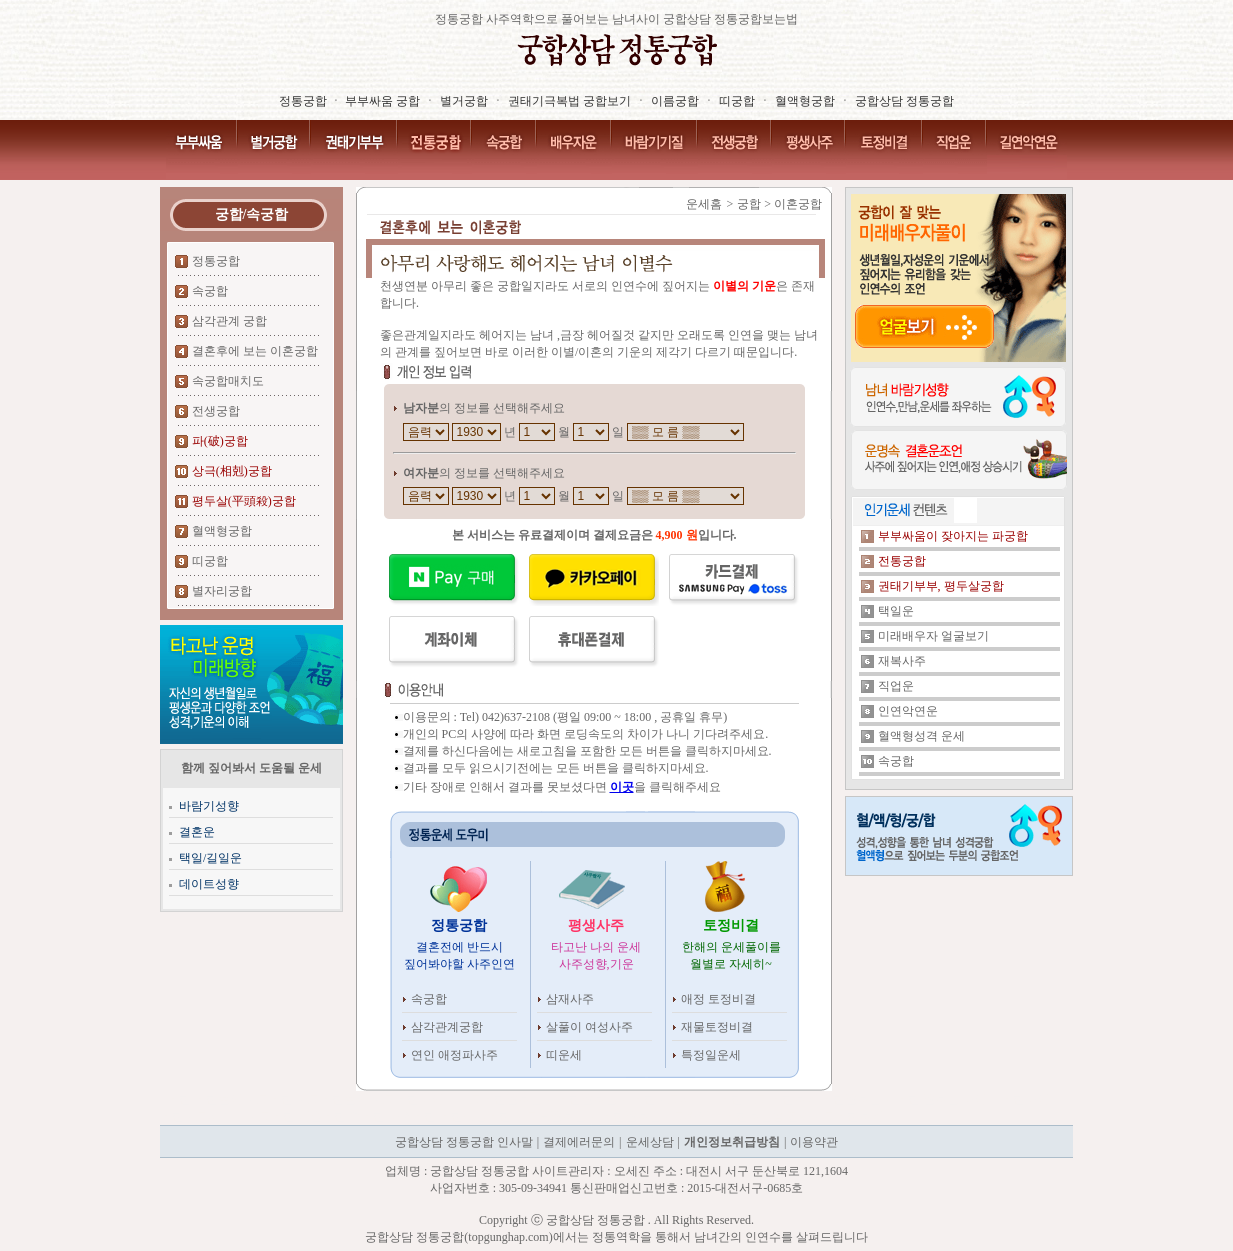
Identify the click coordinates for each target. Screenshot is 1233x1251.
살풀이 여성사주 (589, 1027)
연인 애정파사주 (454, 1055)
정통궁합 (216, 261)
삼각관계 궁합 (229, 321)
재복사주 (902, 661)
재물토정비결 (717, 1027)
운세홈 (704, 204)
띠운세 (564, 1055)
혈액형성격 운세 (921, 736)
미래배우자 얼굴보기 (933, 636)
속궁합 (210, 291)
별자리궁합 (222, 591)
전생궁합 (216, 411)
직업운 (896, 686)
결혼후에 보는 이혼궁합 (255, 351)
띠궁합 (210, 561)
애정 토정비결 (718, 999)
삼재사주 (570, 999)
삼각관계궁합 (447, 1027)
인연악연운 (908, 711)
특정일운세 (711, 1055)
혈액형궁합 (222, 531)
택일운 (896, 611)
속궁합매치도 (228, 381)
